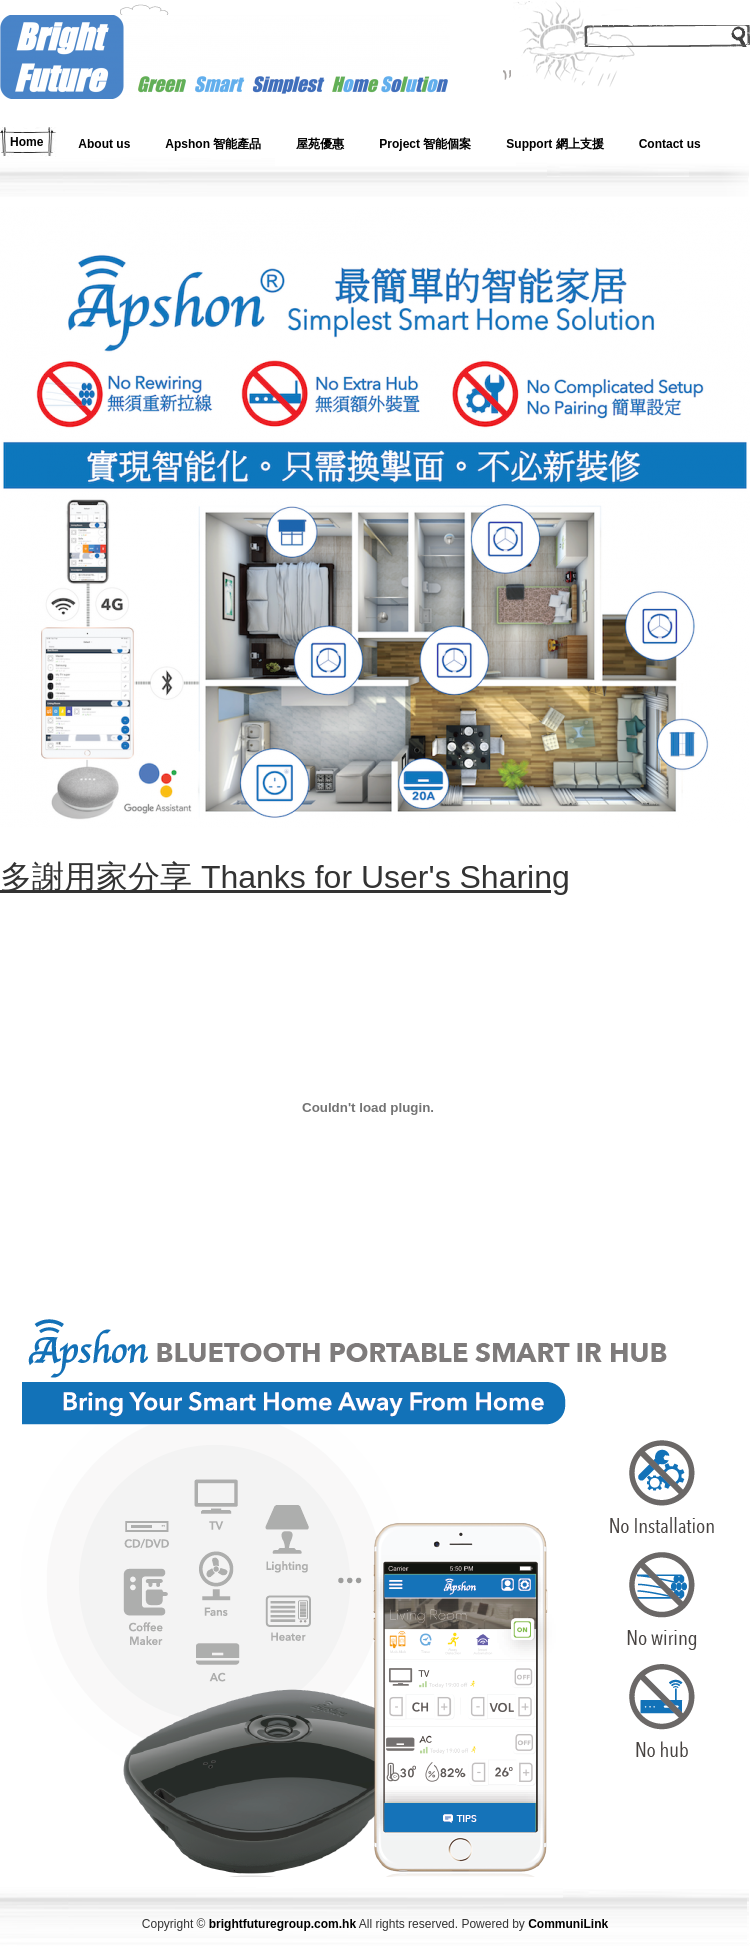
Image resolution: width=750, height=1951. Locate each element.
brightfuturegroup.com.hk (282, 1924)
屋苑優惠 (320, 144)
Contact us (670, 144)
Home (26, 142)
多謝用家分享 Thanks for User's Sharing (285, 877)
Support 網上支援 (554, 144)
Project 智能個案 (425, 144)
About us (104, 144)
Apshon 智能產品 (213, 144)
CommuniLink (568, 1924)
